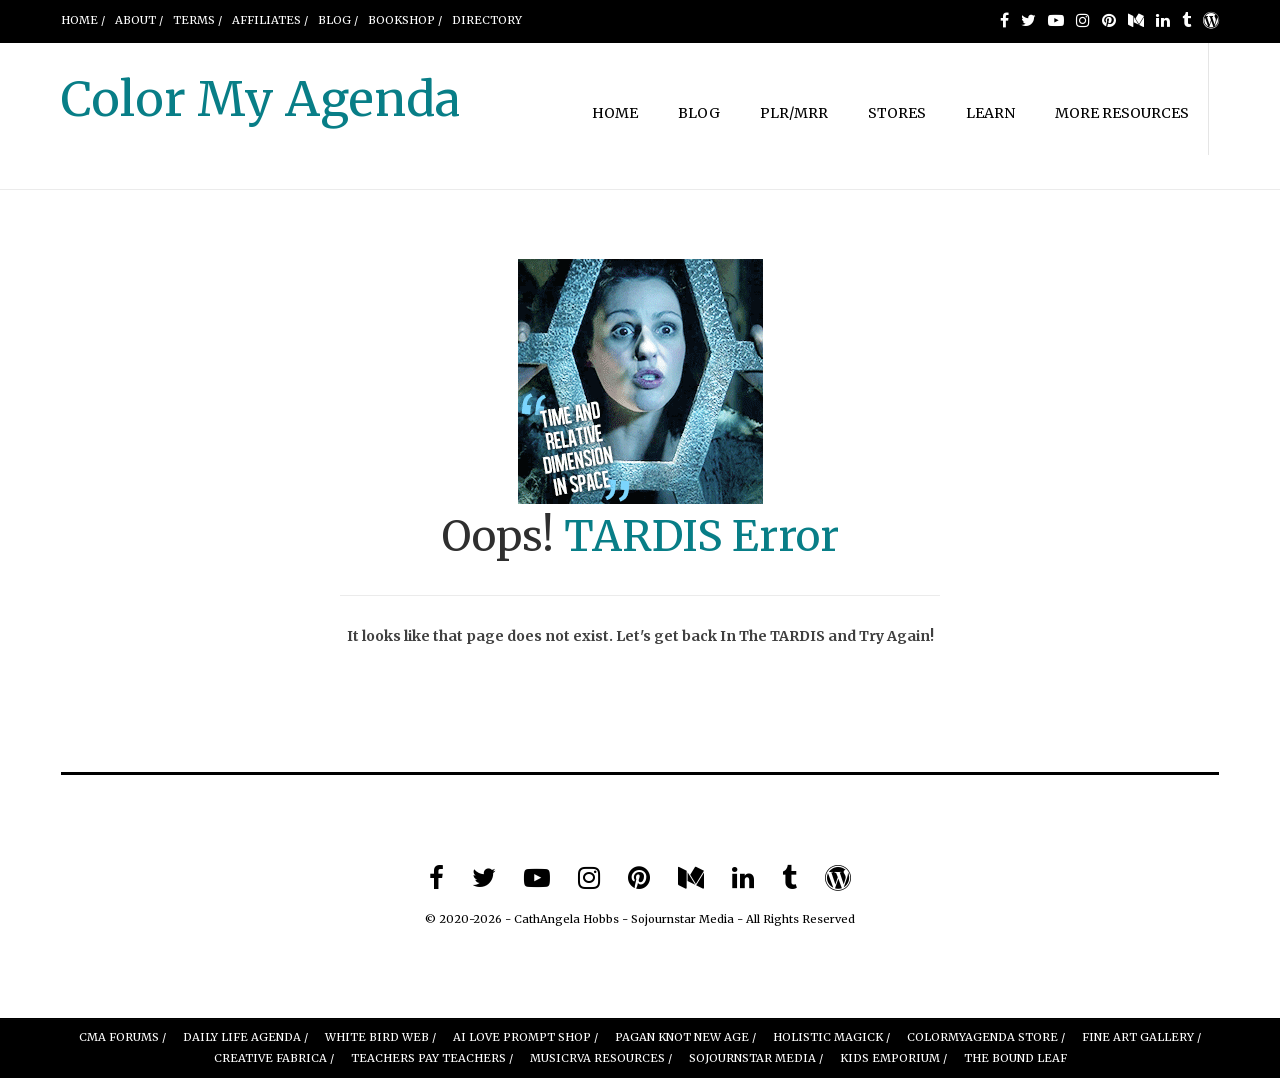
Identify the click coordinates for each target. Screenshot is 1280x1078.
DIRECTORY (487, 20)
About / (139, 20)
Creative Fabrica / (274, 1058)
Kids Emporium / (893, 1058)
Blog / (338, 20)
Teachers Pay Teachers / (432, 1058)
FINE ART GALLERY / (1141, 1037)
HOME (615, 113)
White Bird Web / (380, 1037)
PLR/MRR (794, 113)
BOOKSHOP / (405, 20)
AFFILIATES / (270, 20)
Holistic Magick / (831, 1037)
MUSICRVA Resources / (601, 1058)
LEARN (990, 113)
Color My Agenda (260, 99)
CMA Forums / (122, 1037)
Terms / (197, 20)
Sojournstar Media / (756, 1058)
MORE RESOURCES (1122, 113)
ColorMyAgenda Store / (986, 1037)
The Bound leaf (1015, 1058)
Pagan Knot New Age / (685, 1037)
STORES (897, 113)
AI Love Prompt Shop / (525, 1037)
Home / (83, 20)
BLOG (699, 113)
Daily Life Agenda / (245, 1037)
